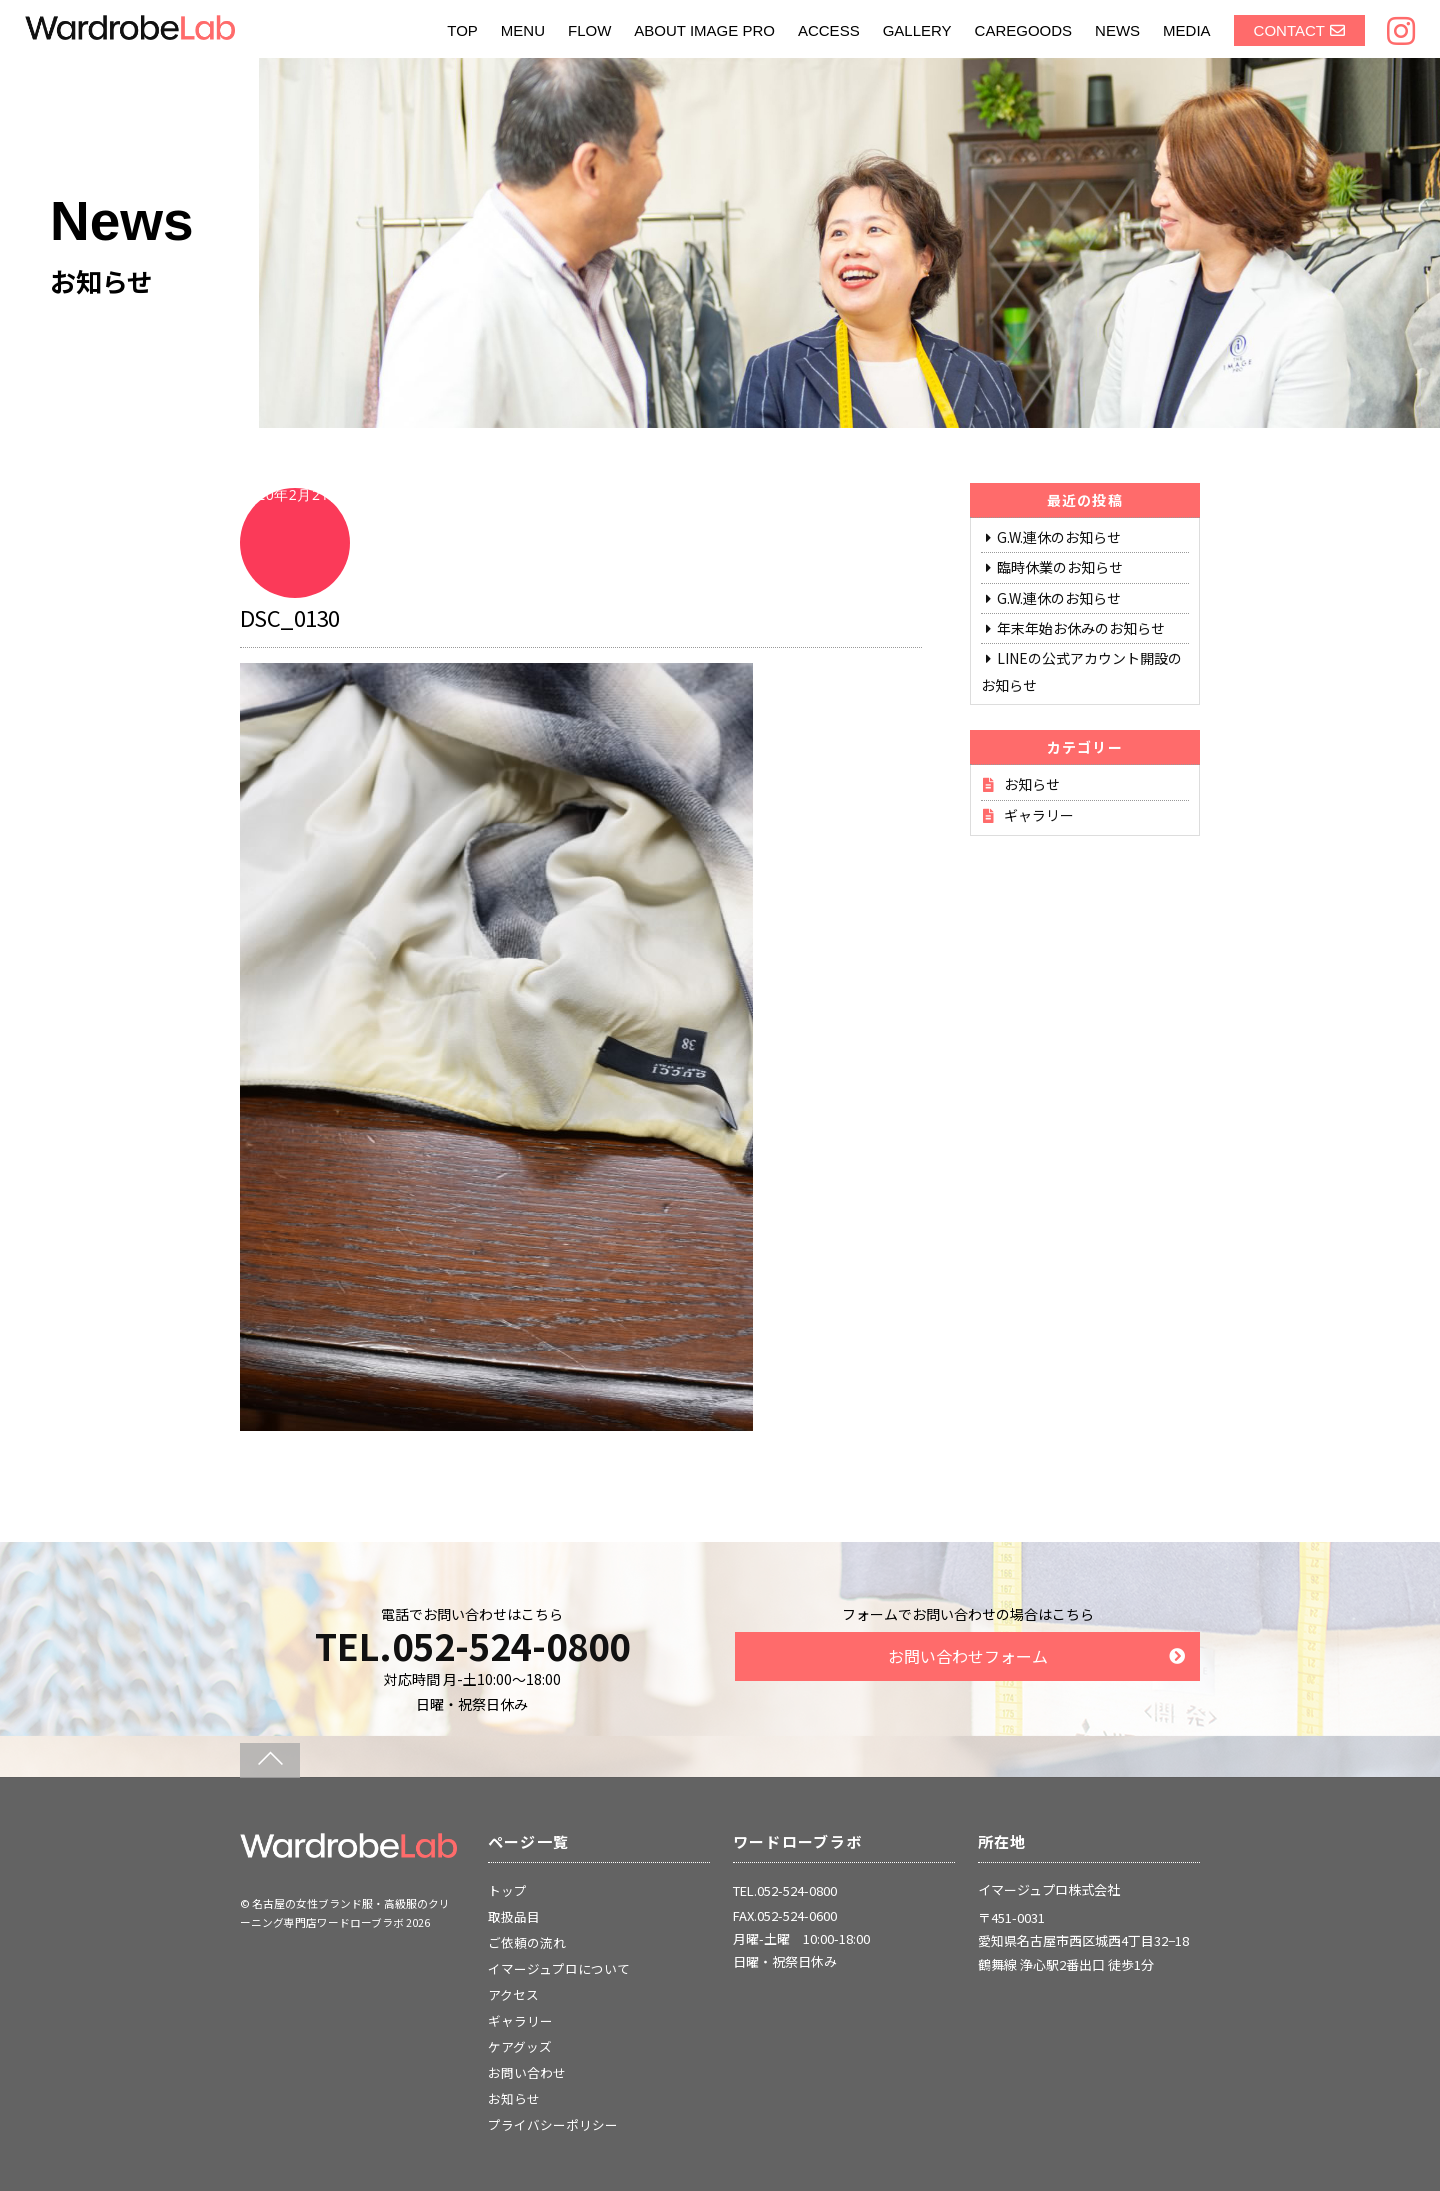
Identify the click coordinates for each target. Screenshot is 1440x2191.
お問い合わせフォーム (968, 1656)
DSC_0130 (290, 617)
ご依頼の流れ (527, 1942)
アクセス (513, 1994)
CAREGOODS (1024, 30)
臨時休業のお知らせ (1060, 567)
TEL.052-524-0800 (472, 1645)
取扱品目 (514, 1916)
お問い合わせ (527, 2072)
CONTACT (1289, 30)
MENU (523, 30)
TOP (462, 30)
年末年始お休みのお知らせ (1081, 628)
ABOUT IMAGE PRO (704, 30)
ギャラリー (1039, 815)
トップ (507, 1890)
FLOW (589, 30)
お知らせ (1032, 784)
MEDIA (1187, 30)
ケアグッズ (520, 2046)
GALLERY (917, 30)
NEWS (1117, 30)
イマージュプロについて (559, 1968)
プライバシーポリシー (553, 2124)
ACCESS (829, 30)
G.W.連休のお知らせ (1059, 537)
